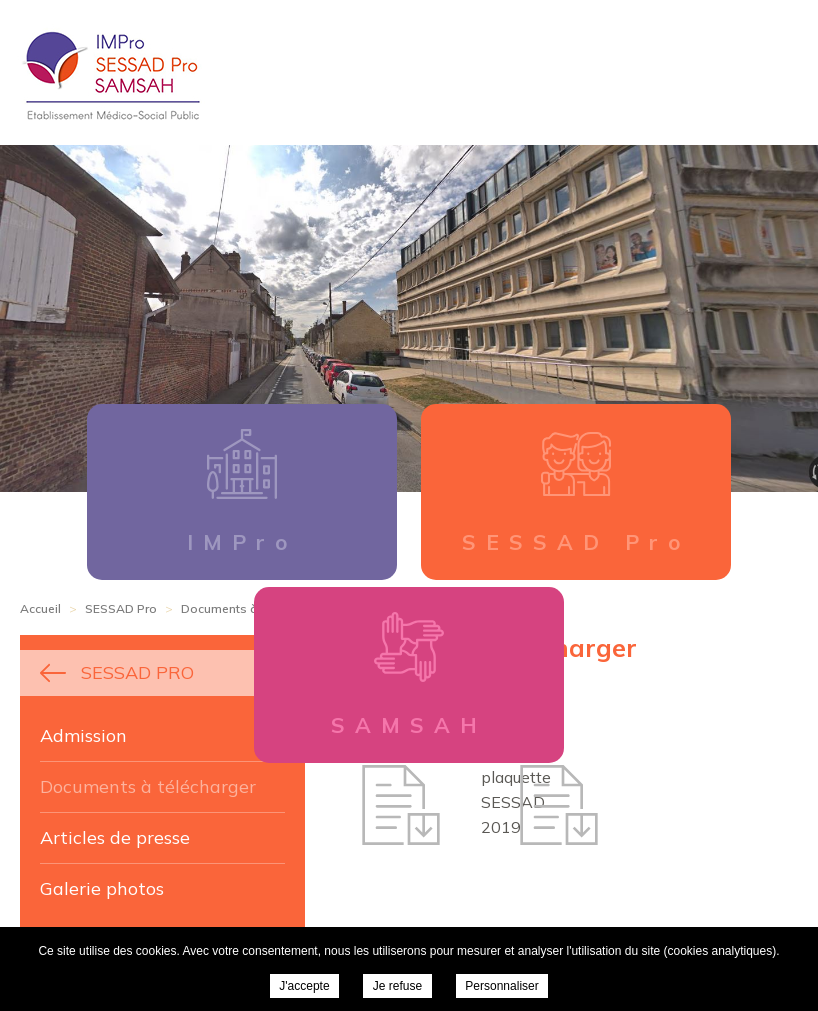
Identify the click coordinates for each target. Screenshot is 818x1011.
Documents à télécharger (148, 786)
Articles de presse (115, 837)
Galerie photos (102, 888)
